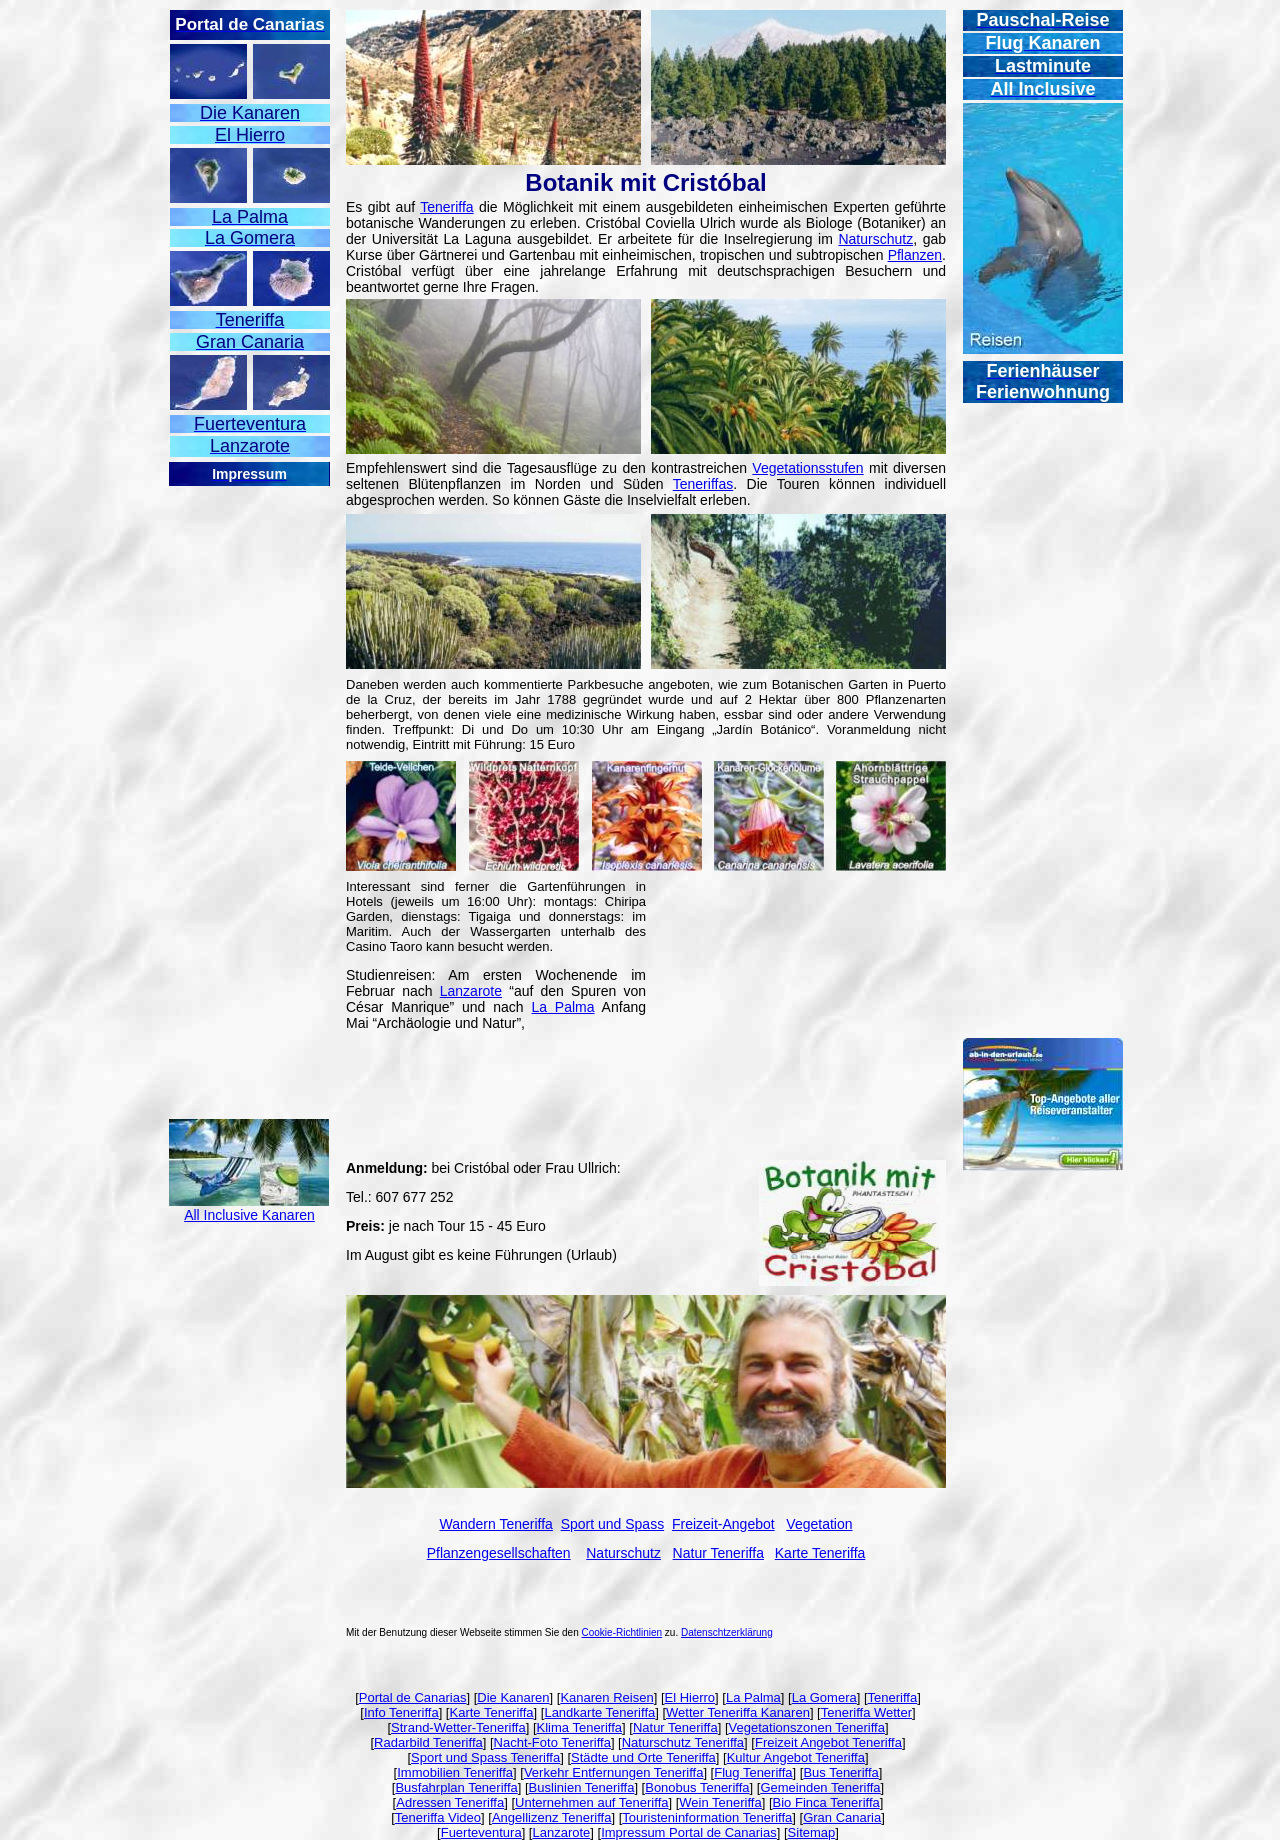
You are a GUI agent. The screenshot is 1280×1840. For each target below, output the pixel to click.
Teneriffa (446, 207)
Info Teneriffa (401, 1712)
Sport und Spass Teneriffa (485, 1757)
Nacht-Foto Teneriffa (552, 1742)
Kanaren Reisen (606, 1697)
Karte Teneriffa (491, 1712)
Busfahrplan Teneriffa (456, 1787)
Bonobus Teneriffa (697, 1787)
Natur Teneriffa (675, 1727)
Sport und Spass (613, 1524)
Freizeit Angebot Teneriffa (828, 1742)
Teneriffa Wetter (866, 1712)
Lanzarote (471, 991)
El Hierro (690, 1697)
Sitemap (812, 1832)
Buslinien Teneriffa (582, 1787)
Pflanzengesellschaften (499, 1553)
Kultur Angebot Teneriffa (796, 1757)
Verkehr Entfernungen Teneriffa (613, 1772)
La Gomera (824, 1697)
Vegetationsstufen (807, 468)
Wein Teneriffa (720, 1802)
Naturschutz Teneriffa (683, 1742)
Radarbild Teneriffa (428, 1742)
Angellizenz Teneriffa (552, 1817)
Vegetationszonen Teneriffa (807, 1727)
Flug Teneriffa (753, 1772)
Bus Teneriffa (840, 1772)
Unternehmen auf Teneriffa (591, 1802)
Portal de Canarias (413, 1697)
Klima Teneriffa (580, 1727)
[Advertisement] (249, 788)
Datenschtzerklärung (727, 1632)
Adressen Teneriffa (450, 1802)
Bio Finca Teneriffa (826, 1802)
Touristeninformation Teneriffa (707, 1817)
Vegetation (819, 1524)
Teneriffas (703, 484)
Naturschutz (875, 239)
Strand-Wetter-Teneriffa (458, 1727)
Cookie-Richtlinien (622, 1632)
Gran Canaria (842, 1817)
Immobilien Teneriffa (455, 1772)
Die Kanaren (513, 1697)
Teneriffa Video (438, 1817)
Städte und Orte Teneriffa (643, 1757)
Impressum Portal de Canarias (689, 1832)
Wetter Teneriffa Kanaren (738, 1712)
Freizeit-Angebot (723, 1524)
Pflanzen (915, 255)
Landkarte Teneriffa (599, 1712)
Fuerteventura (481, 1832)
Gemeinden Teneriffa (820, 1787)
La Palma (562, 1007)
